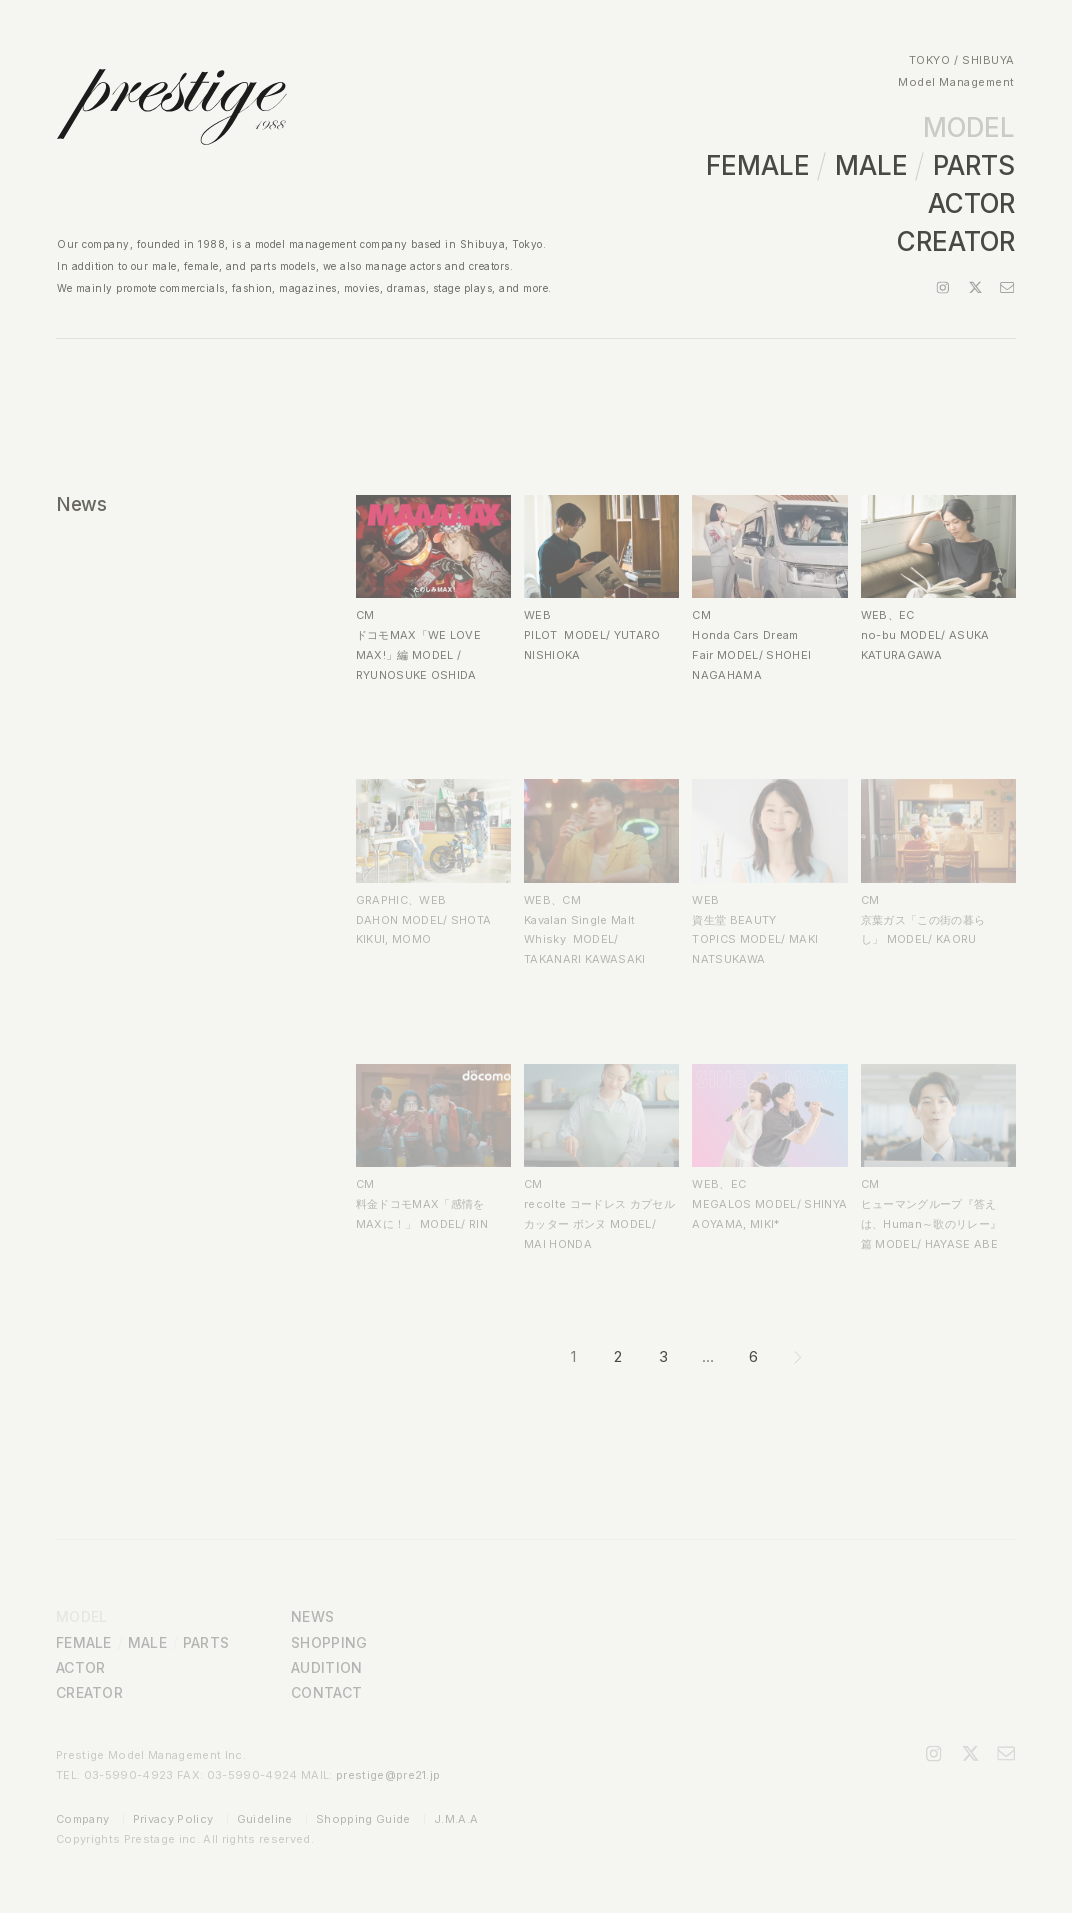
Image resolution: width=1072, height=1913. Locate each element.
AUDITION (326, 1667)
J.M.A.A (456, 1819)
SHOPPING (329, 1642)
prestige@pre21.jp (388, 1775)
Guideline (265, 1819)
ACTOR (971, 203)
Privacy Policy (173, 1819)
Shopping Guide (363, 1819)
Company (82, 1819)
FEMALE (758, 165)
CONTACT (326, 1692)
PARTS (974, 165)
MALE (871, 165)
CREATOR (956, 241)
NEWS (312, 1616)
